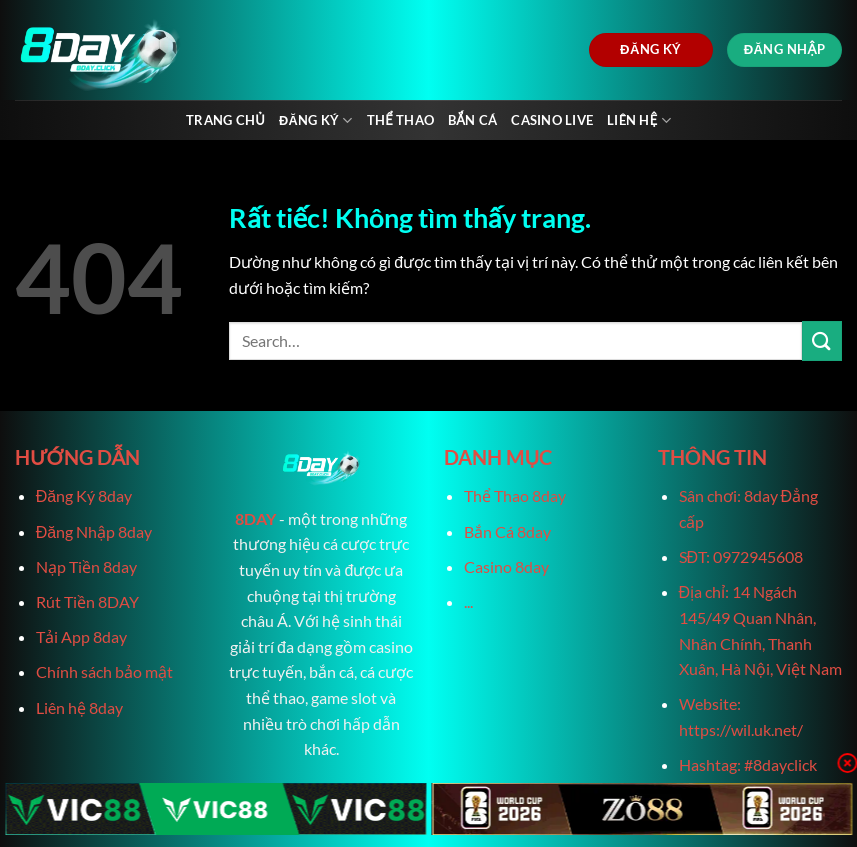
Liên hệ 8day (79, 707)
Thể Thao (400, 120)
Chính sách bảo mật (104, 671)
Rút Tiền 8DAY (87, 601)
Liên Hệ (639, 120)
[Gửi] (822, 340)
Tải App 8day (81, 636)
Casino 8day (506, 566)
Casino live (552, 120)
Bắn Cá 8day (507, 531)
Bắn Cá (472, 120)
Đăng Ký (316, 120)
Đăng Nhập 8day (94, 531)
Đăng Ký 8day (84, 495)
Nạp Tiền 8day (86, 566)
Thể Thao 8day (515, 495)
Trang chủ (225, 120)
